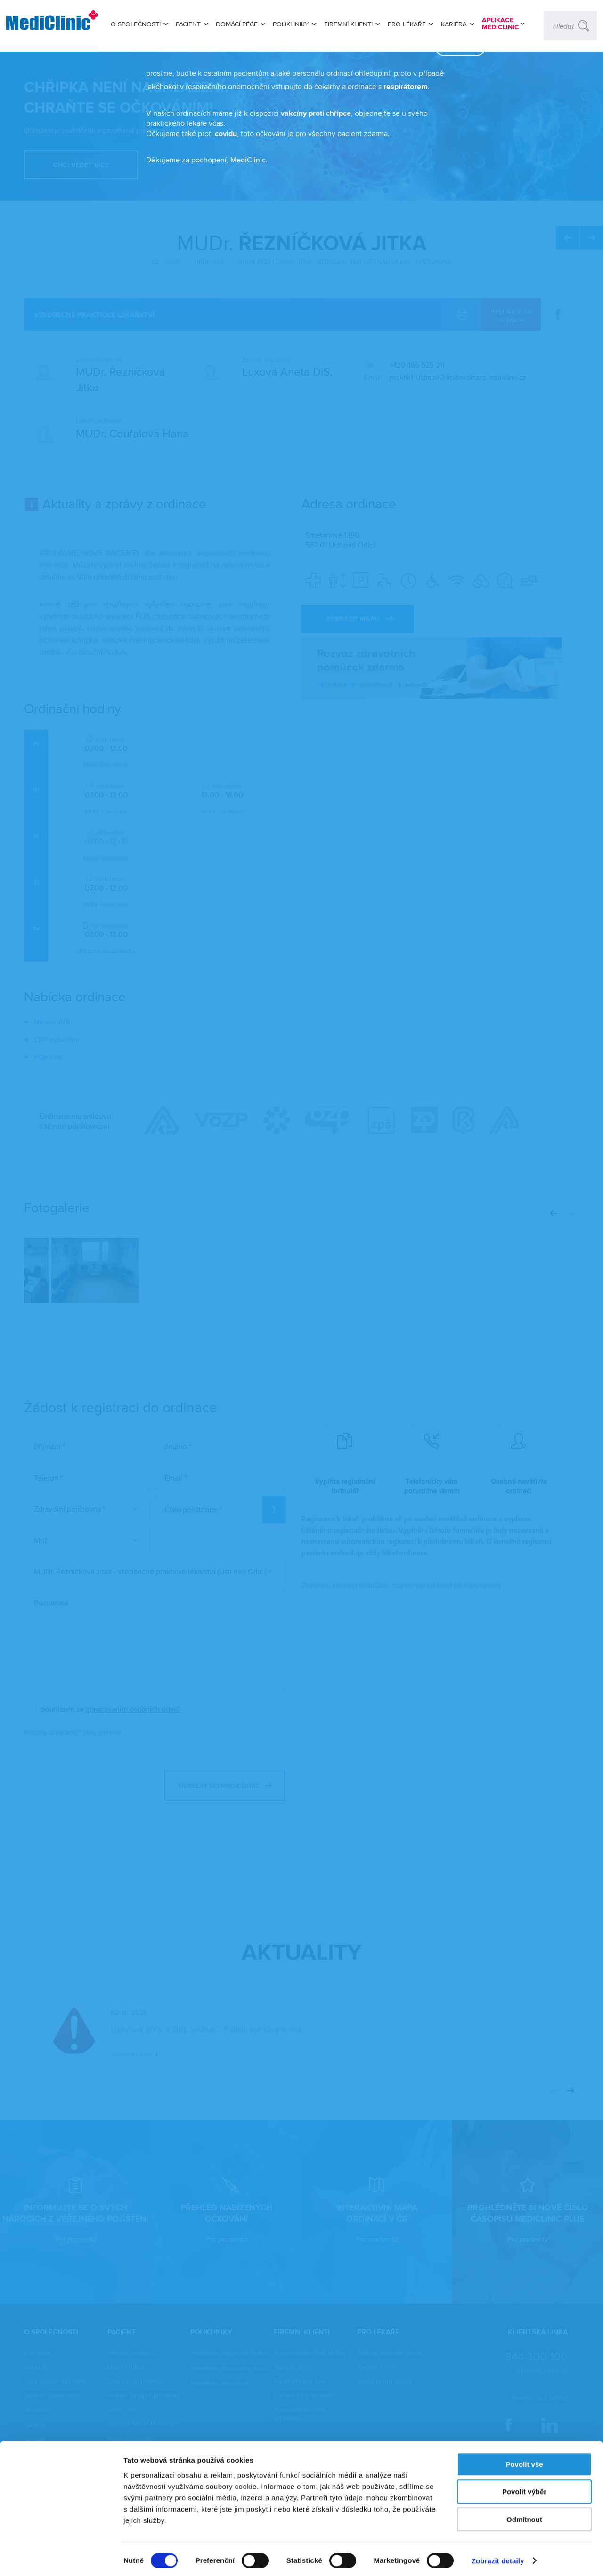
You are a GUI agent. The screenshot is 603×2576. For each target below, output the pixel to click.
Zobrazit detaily (498, 2557)
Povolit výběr (524, 2489)
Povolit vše (524, 2461)
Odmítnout (524, 2516)
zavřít (446, 96)
